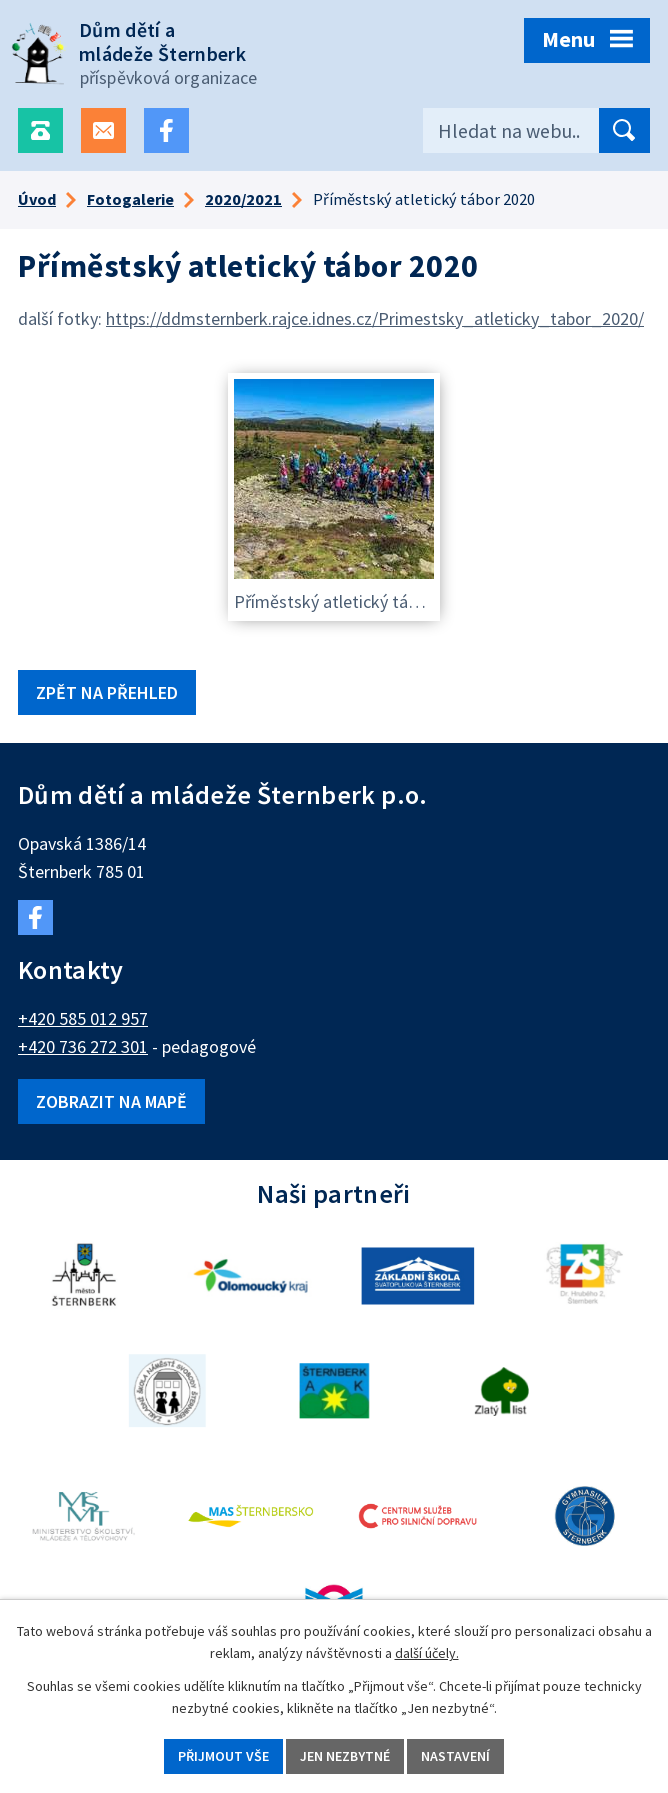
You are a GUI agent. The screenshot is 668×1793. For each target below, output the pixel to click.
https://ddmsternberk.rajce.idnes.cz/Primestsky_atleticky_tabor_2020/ (375, 318)
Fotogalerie (130, 199)
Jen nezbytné (345, 1756)
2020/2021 (243, 199)
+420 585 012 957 (83, 1018)
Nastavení (455, 1756)
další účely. (427, 1654)
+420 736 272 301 (83, 1046)
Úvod (37, 199)
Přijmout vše (223, 1756)
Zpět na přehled (107, 692)
